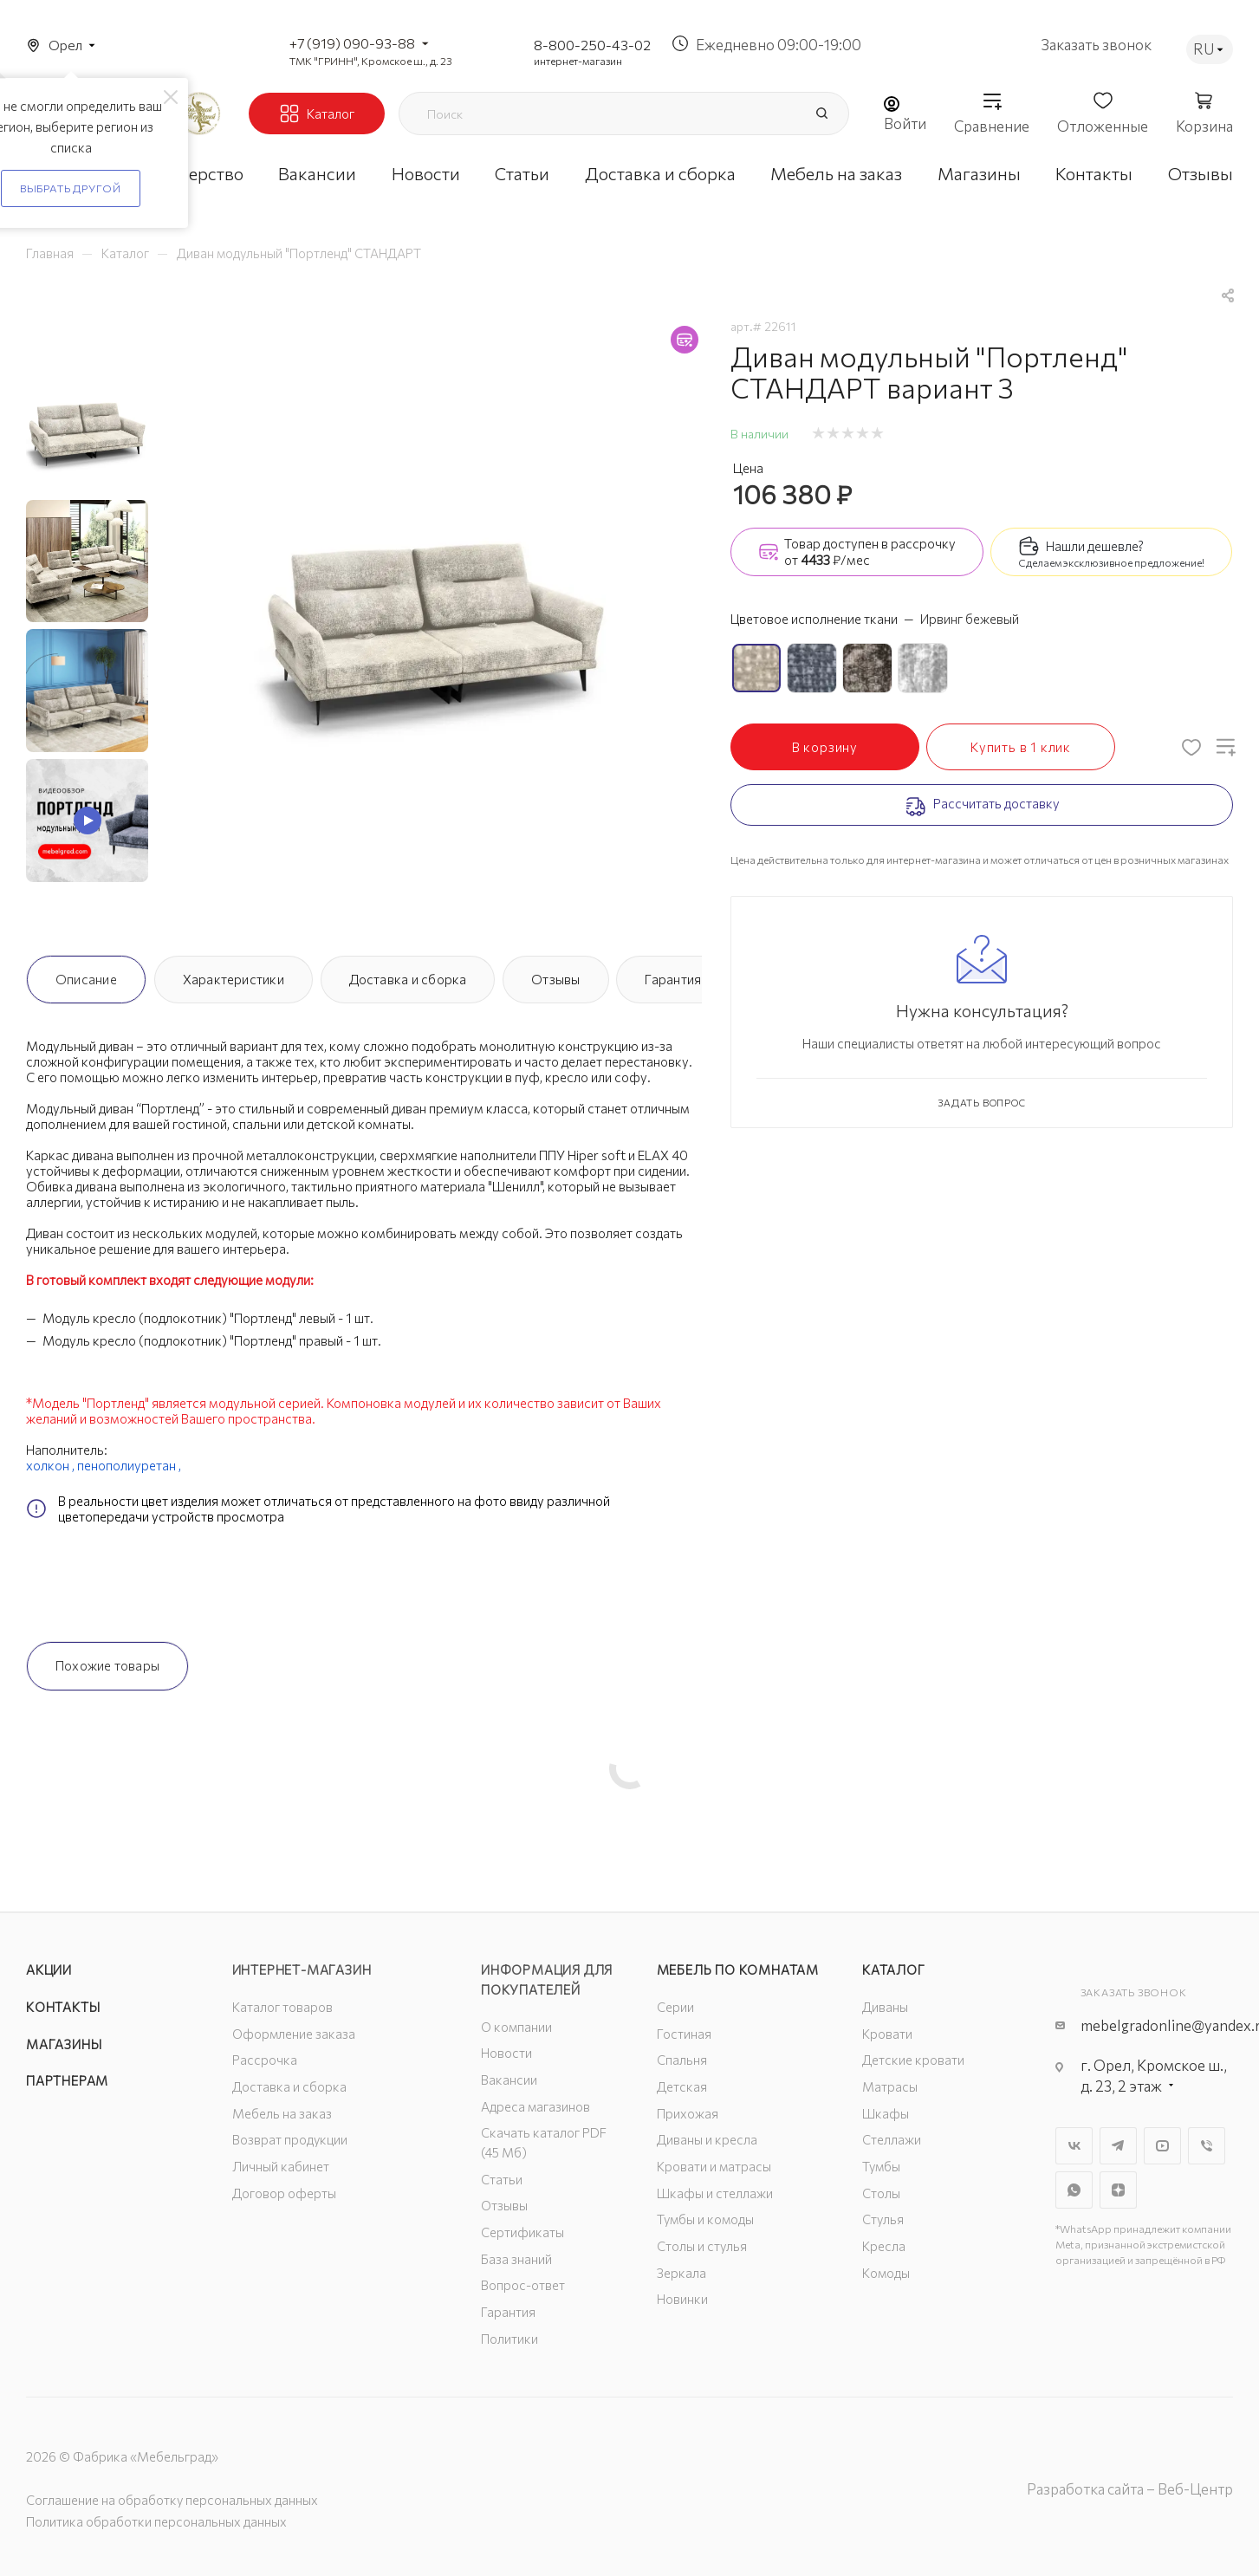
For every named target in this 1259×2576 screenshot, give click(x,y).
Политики (509, 2338)
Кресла (883, 2246)
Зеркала (681, 2273)
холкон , (51, 1465)
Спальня (682, 2059)
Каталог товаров (282, 2007)
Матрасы (890, 2086)
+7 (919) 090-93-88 (352, 43)
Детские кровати (913, 2059)
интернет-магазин (578, 60)
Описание (86, 979)
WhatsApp (1074, 2190)
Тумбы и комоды (705, 2219)
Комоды (886, 2273)
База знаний (516, 2259)
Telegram (1118, 2145)
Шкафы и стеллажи (715, 2193)
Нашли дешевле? (1095, 546)
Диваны (885, 2007)
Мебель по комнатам (738, 1969)
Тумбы (881, 2166)
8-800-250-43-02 (592, 44)
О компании (516, 2026)
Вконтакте (1074, 2145)
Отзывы (555, 979)
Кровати (887, 2033)
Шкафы (885, 2113)
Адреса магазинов (535, 2106)
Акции (49, 1969)
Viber (1206, 2145)
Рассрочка (264, 2059)
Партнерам (67, 2080)
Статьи (501, 2179)
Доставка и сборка (408, 979)
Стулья (883, 2219)
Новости (506, 2052)
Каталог (893, 1969)
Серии (675, 2007)
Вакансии (509, 2079)
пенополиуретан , (130, 1465)
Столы (881, 2193)
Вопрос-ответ (523, 2285)
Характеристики (233, 979)
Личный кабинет (280, 2166)
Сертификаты (522, 2232)
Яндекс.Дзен (1118, 2190)
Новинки (682, 2299)
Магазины (63, 2044)
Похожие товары (107, 1665)
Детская (682, 2086)
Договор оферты (284, 2193)
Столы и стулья (702, 2246)
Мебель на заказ (282, 2113)
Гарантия (673, 979)
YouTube (1162, 2145)
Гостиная (684, 2033)
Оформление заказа (293, 2033)
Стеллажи (891, 2139)
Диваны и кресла (707, 2139)
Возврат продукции (289, 2139)
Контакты (63, 2007)
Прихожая (687, 2113)
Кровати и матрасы (714, 2166)
